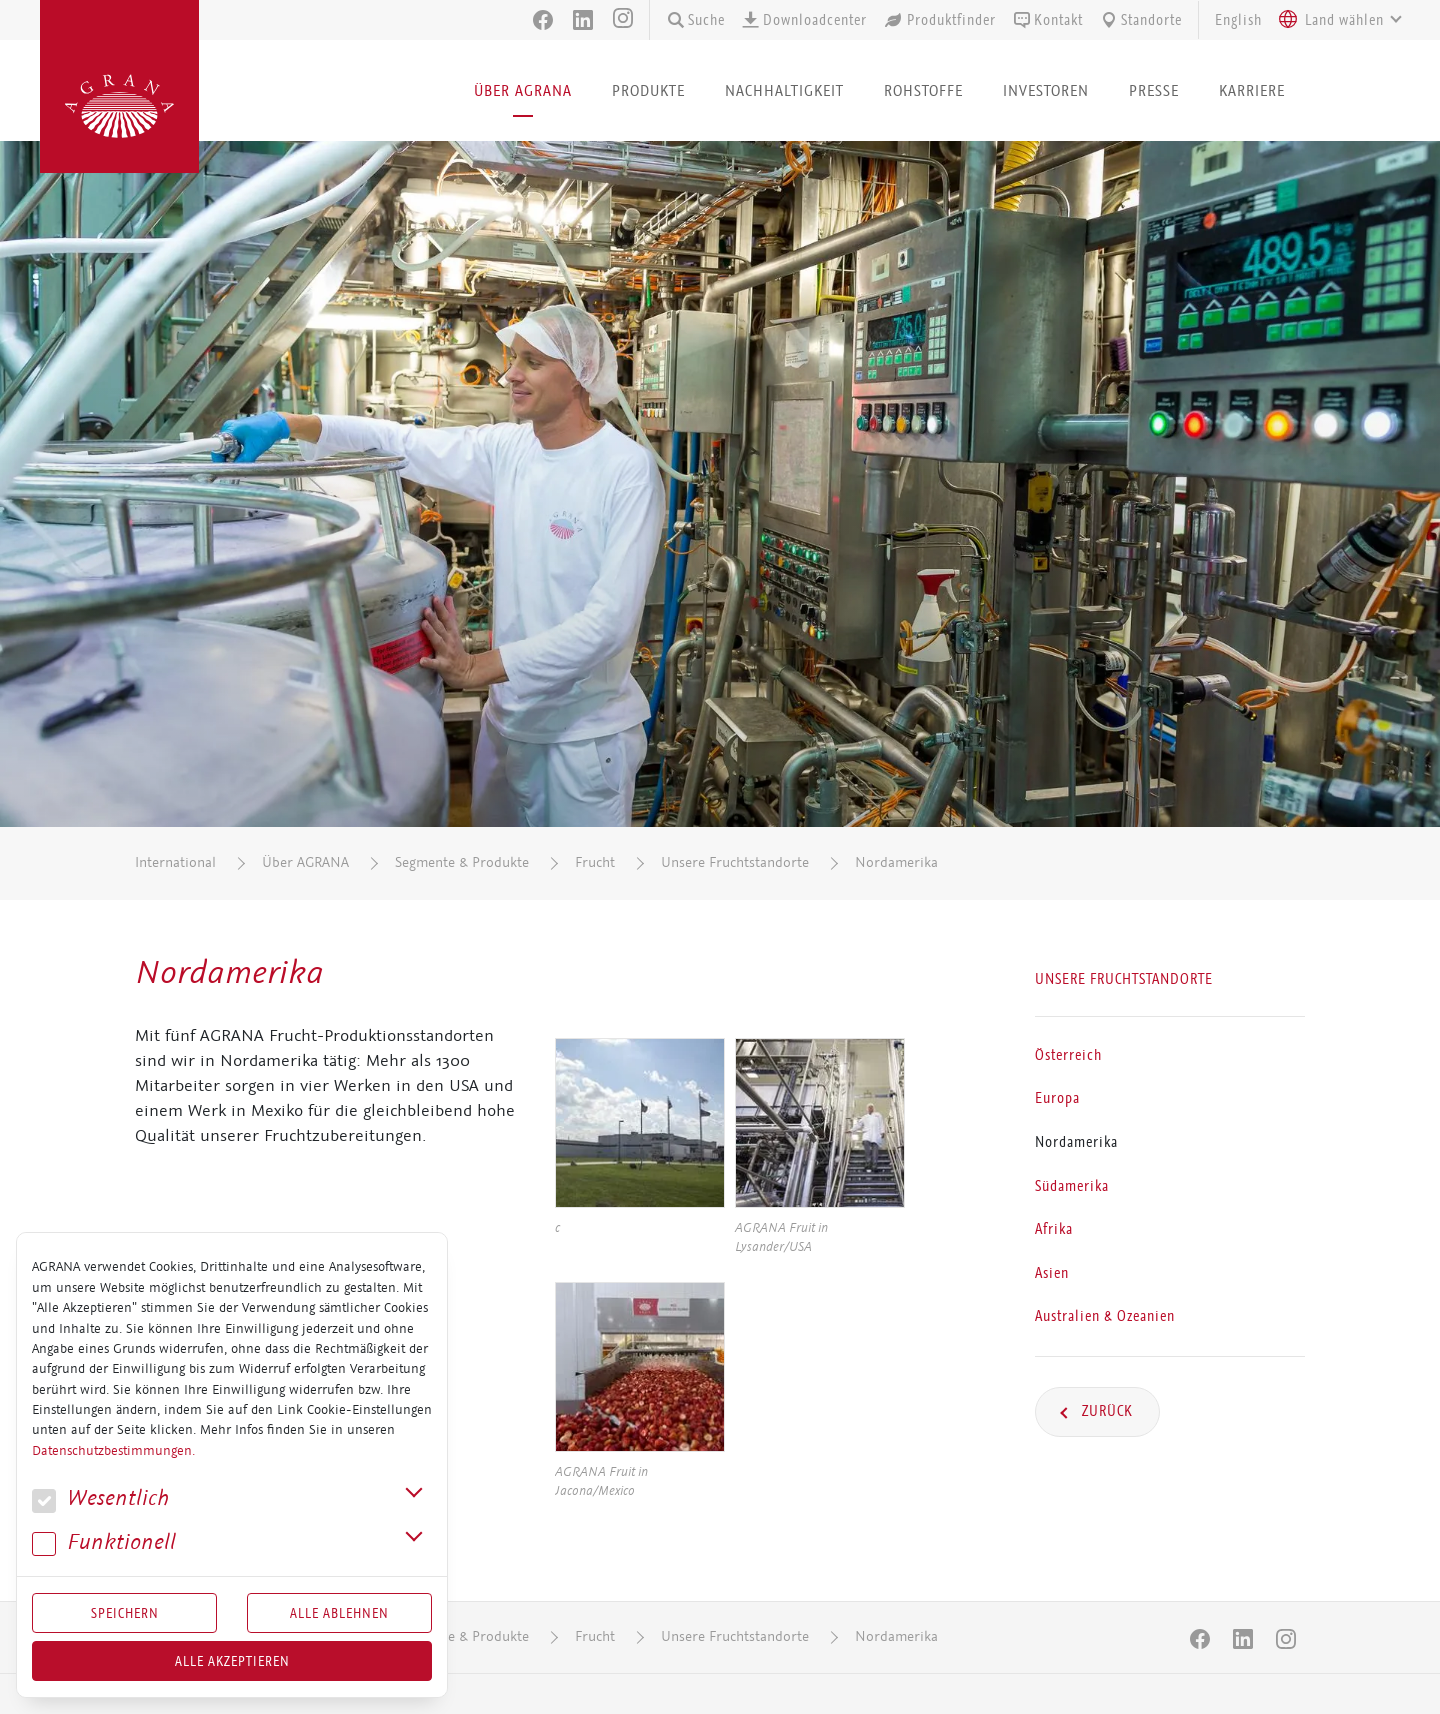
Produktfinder (939, 20)
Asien (1052, 1272)
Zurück (1105, 1411)
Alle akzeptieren (232, 1661)
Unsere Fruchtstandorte (735, 862)
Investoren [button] (1046, 90)
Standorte (1140, 20)
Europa (1057, 1098)
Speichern (125, 1613)
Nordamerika (896, 862)
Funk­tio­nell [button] (104, 1542)
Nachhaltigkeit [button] (784, 90)
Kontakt (1047, 20)
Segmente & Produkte (462, 862)
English (1238, 20)
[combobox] (1335, 20)
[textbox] (1344, 20)
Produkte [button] (648, 90)
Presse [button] (1154, 90)
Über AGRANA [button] (523, 90)
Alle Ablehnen (339, 1613)
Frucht (595, 862)
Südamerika (1072, 1185)
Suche (695, 20)
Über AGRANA (305, 862)
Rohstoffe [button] (923, 90)
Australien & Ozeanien (1105, 1316)
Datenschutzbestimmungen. (113, 1451)
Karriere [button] (1252, 90)
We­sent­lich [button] (100, 1498)
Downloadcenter (804, 20)
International (175, 862)
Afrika (1054, 1229)
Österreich (1068, 1054)
